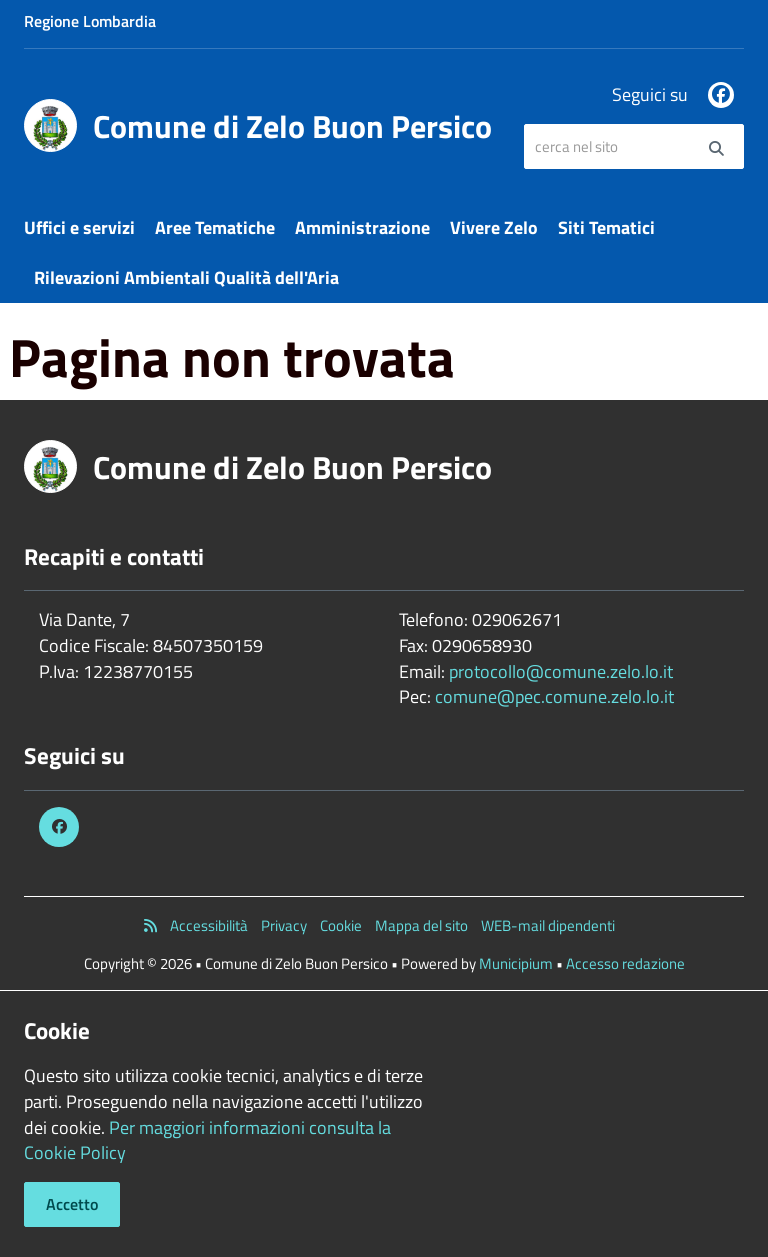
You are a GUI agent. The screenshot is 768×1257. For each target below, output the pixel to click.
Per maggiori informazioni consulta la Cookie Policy (207, 1140)
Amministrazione (362, 227)
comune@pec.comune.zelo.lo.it (554, 696)
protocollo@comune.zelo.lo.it (561, 671)
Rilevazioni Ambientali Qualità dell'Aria (186, 277)
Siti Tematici (606, 227)
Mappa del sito (421, 925)
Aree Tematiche (215, 227)
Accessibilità (209, 925)
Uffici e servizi (79, 227)
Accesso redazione (625, 963)
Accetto (72, 1204)
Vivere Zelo (494, 227)
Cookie (341, 925)
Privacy (284, 925)
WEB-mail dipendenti (548, 925)
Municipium (516, 963)
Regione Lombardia (90, 21)
